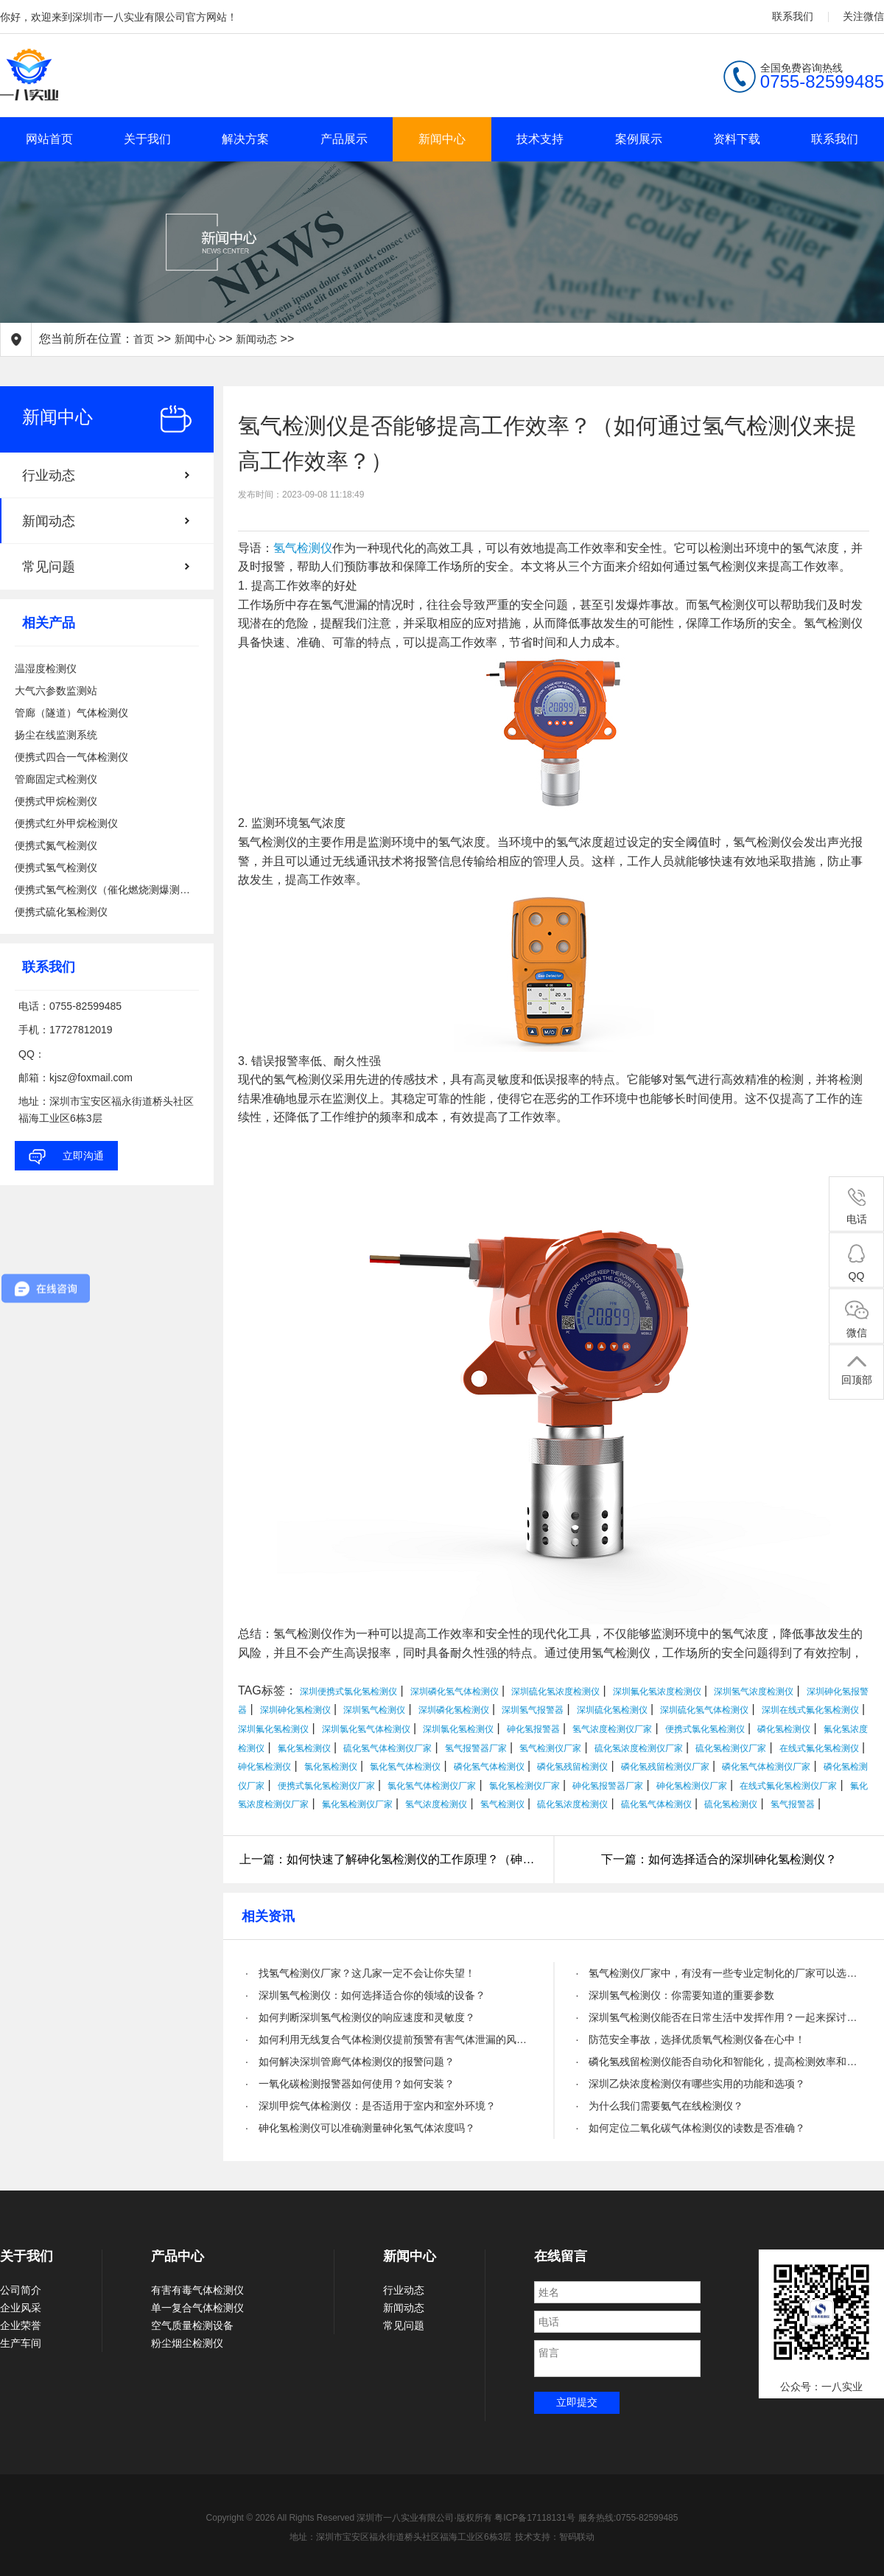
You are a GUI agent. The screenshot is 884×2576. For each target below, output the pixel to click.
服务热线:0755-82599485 (628, 2518)
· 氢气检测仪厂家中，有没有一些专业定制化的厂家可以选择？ (719, 1973)
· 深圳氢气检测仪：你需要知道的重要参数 (675, 1995)
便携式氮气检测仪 (56, 845)
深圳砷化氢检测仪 (295, 1710)
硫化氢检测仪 (730, 1804)
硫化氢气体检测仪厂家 (387, 1748)
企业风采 (20, 2308)
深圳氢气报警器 (533, 1710)
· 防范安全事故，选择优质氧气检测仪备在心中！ (691, 2039)
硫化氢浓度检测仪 (572, 1804)
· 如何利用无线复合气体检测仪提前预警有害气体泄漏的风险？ (388, 2039)
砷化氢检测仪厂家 (691, 1786)
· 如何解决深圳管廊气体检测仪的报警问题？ (350, 2061)
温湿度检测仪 (46, 668)
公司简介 (20, 2290)
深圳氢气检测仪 (374, 1710)
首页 (143, 339)
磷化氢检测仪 (783, 1729)
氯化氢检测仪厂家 (524, 1786)
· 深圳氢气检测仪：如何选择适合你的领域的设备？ (365, 1995)
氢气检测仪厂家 (550, 1748)
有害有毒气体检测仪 (197, 2290)
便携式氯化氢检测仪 (705, 1729)
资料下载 (736, 139)
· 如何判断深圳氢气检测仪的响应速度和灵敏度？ (360, 2017)
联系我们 (792, 16)
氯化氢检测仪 (330, 1767)
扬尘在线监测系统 (56, 735)
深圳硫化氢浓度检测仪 (555, 1691)
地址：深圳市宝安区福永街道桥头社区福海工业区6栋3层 (400, 2537)
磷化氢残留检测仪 (572, 1767)
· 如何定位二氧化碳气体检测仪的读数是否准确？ (691, 2128)
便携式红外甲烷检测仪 (66, 823)
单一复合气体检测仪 (197, 2308)
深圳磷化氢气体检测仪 (454, 1691)
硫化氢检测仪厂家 (730, 1748)
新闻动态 (256, 339)
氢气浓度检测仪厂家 (612, 1729)
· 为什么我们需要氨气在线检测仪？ (660, 2106)
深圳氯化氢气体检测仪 (366, 1729)
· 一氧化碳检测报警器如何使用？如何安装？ (350, 2084)
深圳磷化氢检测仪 (453, 1710)
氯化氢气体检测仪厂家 (431, 1786)
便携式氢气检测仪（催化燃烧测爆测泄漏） (107, 890)
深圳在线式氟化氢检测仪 (810, 1710)
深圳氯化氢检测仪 (458, 1729)
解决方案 (245, 139)
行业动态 (48, 475)
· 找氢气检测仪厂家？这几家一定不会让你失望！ (360, 1973)
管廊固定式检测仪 (56, 779)
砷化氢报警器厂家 (607, 1786)
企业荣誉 (20, 2325)
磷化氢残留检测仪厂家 (665, 1767)
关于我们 (147, 139)
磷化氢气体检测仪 (489, 1767)
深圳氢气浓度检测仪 (753, 1691)
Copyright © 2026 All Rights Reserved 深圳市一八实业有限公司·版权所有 (350, 2518)
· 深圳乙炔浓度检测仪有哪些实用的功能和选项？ (691, 2084)
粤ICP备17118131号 (534, 2518)
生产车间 (20, 2343)
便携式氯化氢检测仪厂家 (326, 1786)
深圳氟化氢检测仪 (273, 1729)
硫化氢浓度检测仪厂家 (638, 1748)
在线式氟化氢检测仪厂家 (788, 1786)
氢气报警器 (793, 1804)
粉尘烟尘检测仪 (187, 2343)
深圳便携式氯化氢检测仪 (348, 1691)
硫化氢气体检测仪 (656, 1804)
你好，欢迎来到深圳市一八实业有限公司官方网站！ (118, 17)
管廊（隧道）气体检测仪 (71, 713)
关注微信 (863, 16)
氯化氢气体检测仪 (405, 1767)
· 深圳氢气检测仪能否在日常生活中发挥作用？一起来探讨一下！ (719, 2017)
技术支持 (540, 139)
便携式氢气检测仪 (56, 867)
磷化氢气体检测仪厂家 (766, 1767)
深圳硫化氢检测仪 (612, 1710)
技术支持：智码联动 (554, 2537)
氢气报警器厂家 (476, 1748)
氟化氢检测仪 (304, 1748)
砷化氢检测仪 (264, 1767)
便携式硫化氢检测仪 (61, 912)
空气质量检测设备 (192, 2325)
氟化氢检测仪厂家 (357, 1804)
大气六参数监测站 (56, 691)
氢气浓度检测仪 (436, 1804)
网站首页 (49, 139)
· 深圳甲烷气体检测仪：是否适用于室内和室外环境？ (370, 2106)
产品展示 (344, 139)
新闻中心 (442, 139)
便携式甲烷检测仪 (56, 801)
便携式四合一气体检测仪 (71, 757)
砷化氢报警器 (533, 1729)
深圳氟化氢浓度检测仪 (657, 1691)
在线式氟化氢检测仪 (819, 1748)
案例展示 (638, 139)
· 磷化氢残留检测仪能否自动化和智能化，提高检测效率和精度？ (719, 2061)
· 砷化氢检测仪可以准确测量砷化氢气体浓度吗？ (360, 2128)
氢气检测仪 (302, 548)
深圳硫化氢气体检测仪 (704, 1710)
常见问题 (48, 566)
